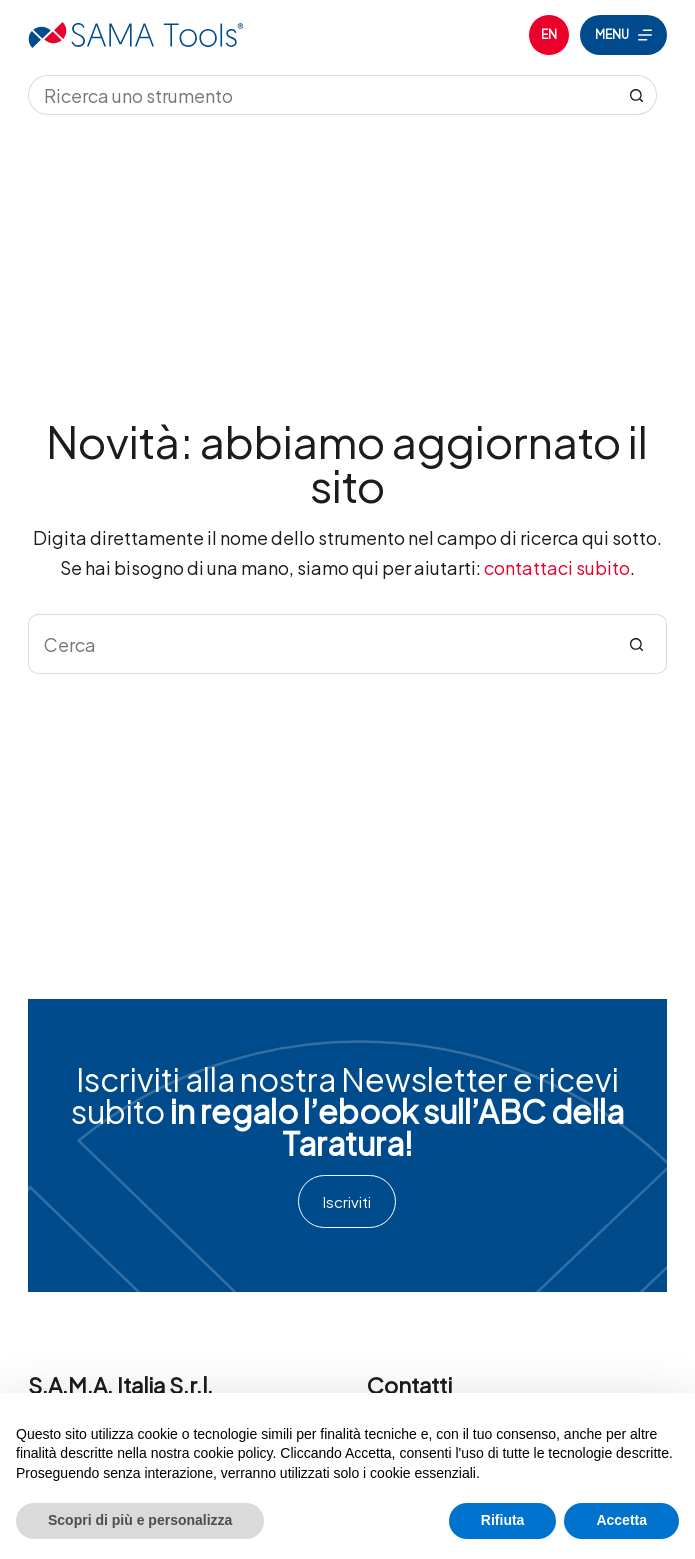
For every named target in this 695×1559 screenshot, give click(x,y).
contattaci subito (557, 567)
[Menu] (623, 35)
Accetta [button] (621, 1520)
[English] (549, 35)
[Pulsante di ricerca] (637, 95)
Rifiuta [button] (503, 1520)
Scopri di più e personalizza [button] (140, 1520)
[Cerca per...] (322, 95)
